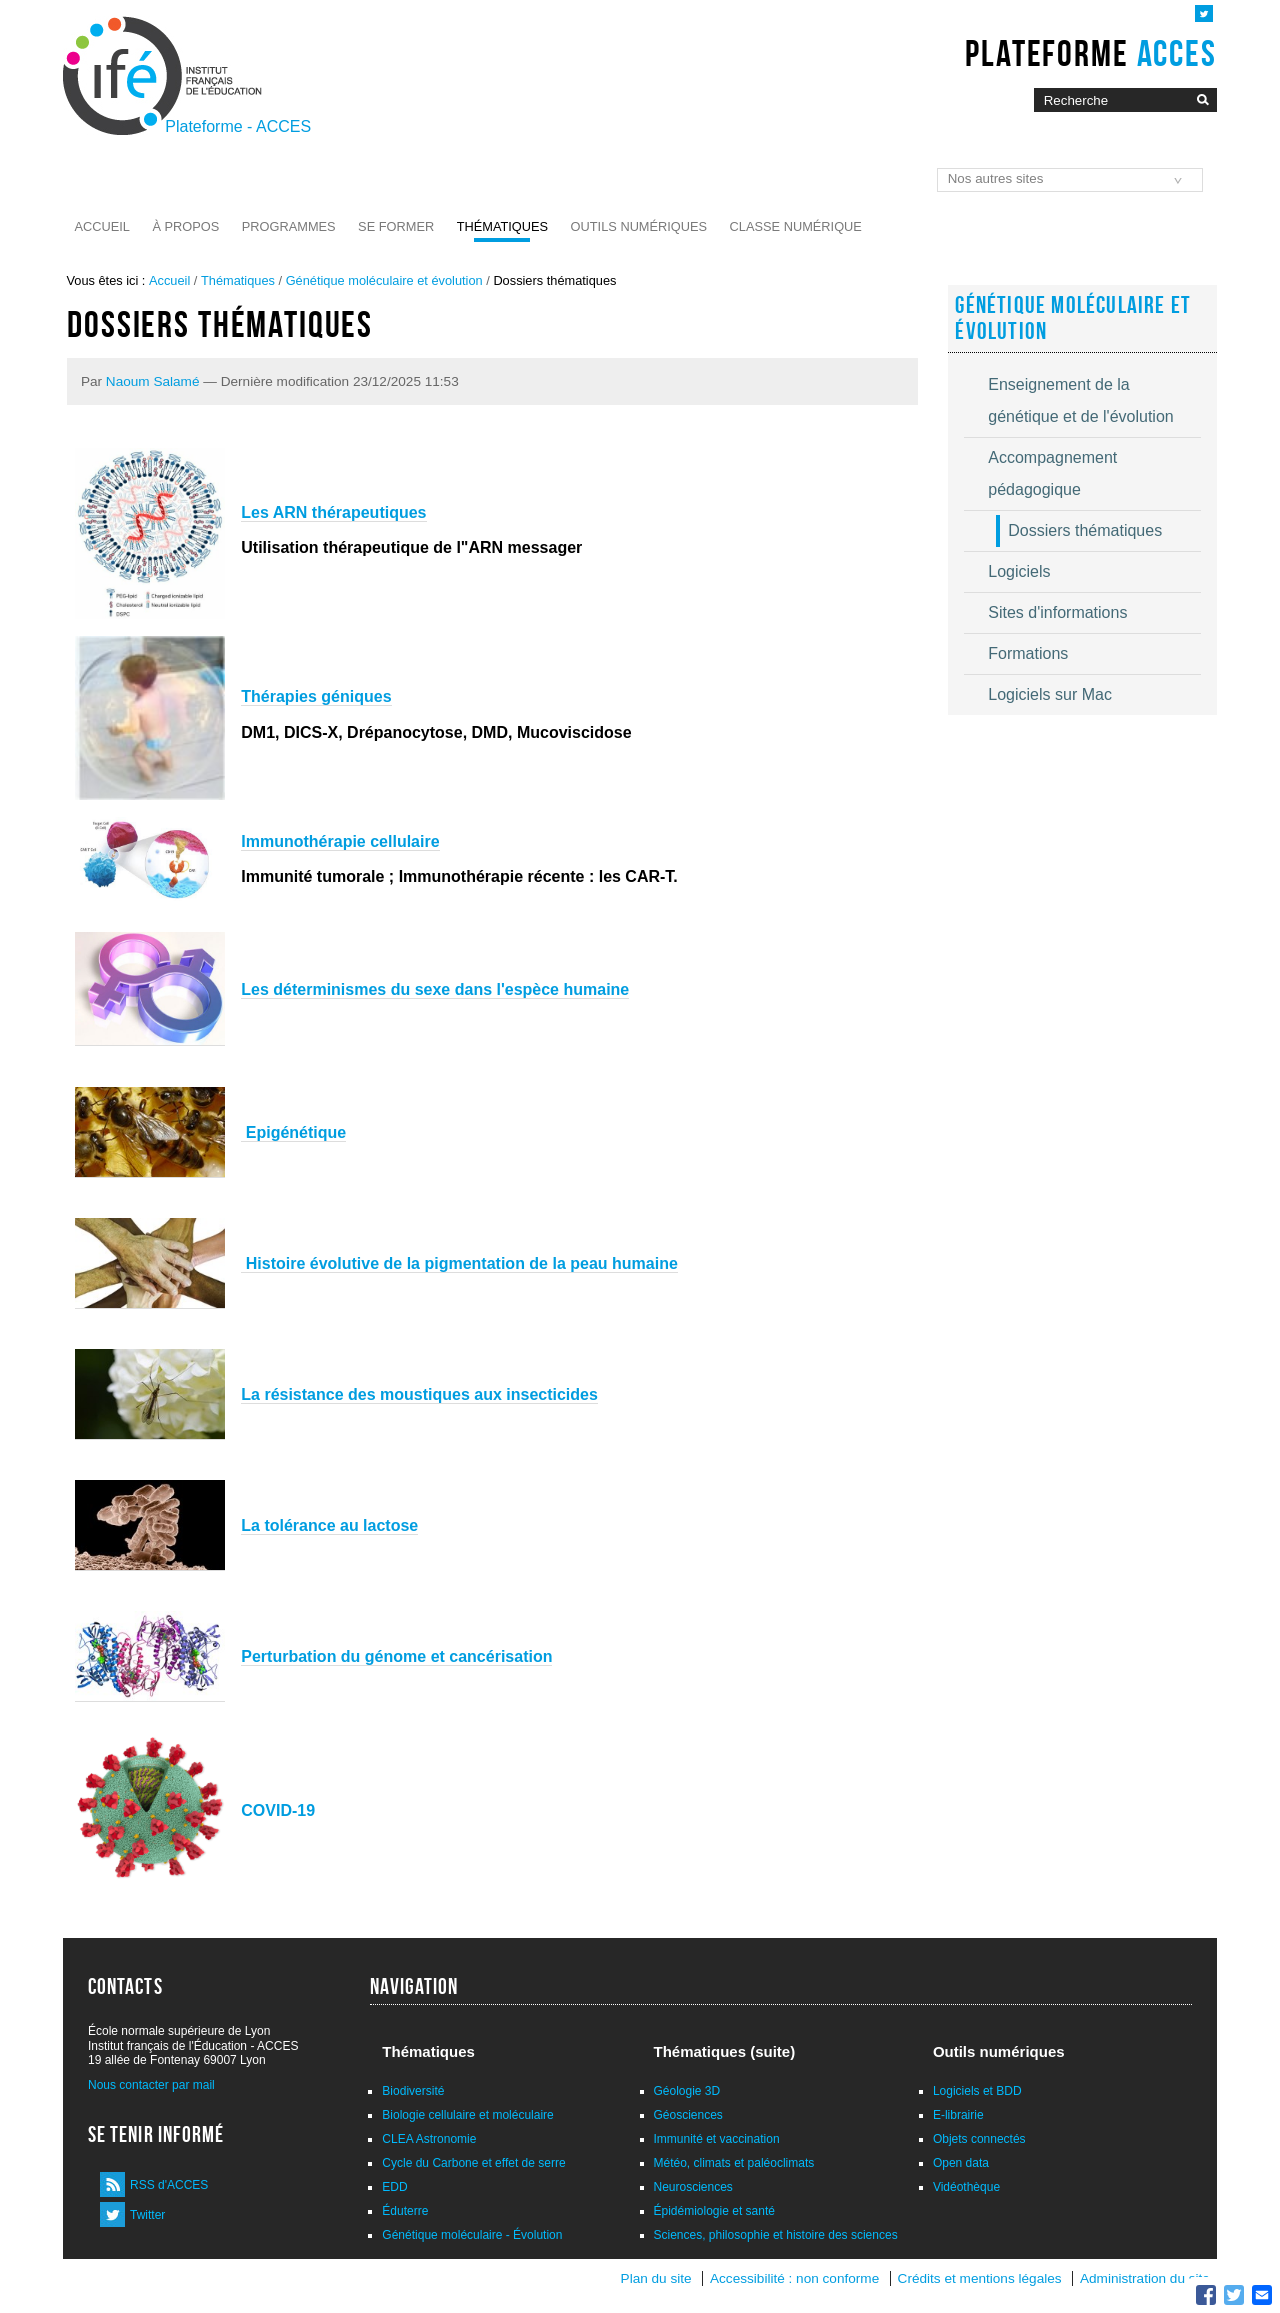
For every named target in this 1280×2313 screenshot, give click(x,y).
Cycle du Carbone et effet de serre (473, 2163)
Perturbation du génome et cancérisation (396, 1656)
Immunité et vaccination (717, 2139)
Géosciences (688, 2115)
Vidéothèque (966, 2187)
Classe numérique (796, 226)
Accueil (102, 226)
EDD (394, 2187)
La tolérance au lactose (329, 1525)
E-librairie (958, 2115)
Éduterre (405, 2211)
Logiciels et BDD (977, 2091)
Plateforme (1090, 53)
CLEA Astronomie (429, 2139)
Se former (396, 226)
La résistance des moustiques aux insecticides (419, 1394)
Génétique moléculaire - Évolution (472, 2235)
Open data (961, 2163)
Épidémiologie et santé (714, 2211)
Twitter (147, 2215)
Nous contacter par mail (151, 2085)
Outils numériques (639, 226)
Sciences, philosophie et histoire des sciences (776, 2235)
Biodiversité (413, 2091)
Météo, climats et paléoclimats (734, 2163)
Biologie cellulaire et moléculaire (467, 2115)
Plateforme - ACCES (238, 126)
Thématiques (502, 226)
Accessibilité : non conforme (794, 2278)
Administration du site (1145, 2278)
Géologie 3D (687, 2091)
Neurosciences (693, 2187)
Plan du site (656, 2278)
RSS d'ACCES (169, 2185)
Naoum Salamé (153, 381)
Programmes (289, 226)
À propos (185, 226)
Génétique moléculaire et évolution (384, 280)
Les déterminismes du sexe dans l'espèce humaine (435, 989)
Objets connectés (979, 2139)
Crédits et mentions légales (980, 2278)
